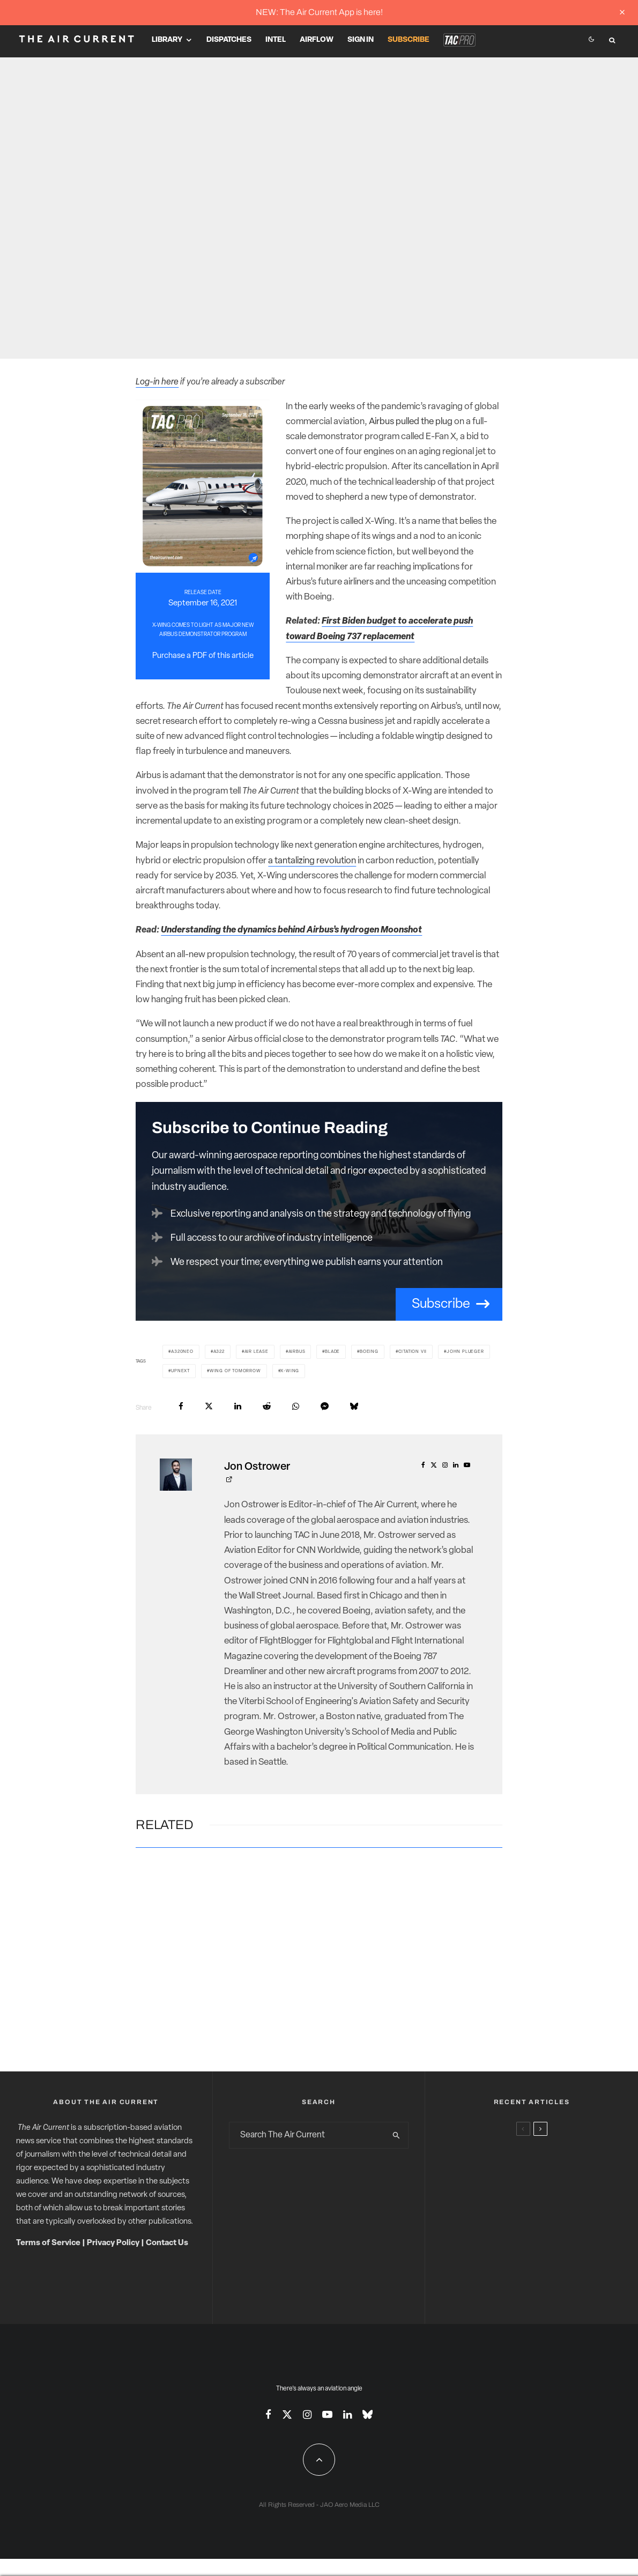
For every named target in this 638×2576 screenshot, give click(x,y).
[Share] (181, 1406)
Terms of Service (48, 2243)
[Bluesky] (367, 2414)
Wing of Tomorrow (235, 1371)
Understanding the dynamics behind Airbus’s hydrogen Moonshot (291, 930)
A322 (219, 1352)
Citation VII (412, 1352)
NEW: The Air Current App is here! (319, 12)
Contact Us (167, 2243)
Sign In (360, 40)
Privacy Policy (113, 2243)
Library (167, 40)
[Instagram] (307, 2414)
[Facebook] (268, 2414)
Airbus (297, 1352)
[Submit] (267, 1406)
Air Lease (256, 1352)
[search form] (307, 2135)
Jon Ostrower (257, 1467)
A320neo (182, 1352)
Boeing (369, 1352)
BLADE (332, 1352)
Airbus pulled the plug (410, 421)
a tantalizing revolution (312, 860)
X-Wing (289, 1371)
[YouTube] (327, 2414)
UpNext (180, 1371)
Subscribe (408, 40)
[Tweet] (209, 1406)
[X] (287, 2414)
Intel (275, 40)
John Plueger (465, 1352)
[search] (397, 2135)
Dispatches (228, 40)
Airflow (316, 40)
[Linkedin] (347, 2414)
